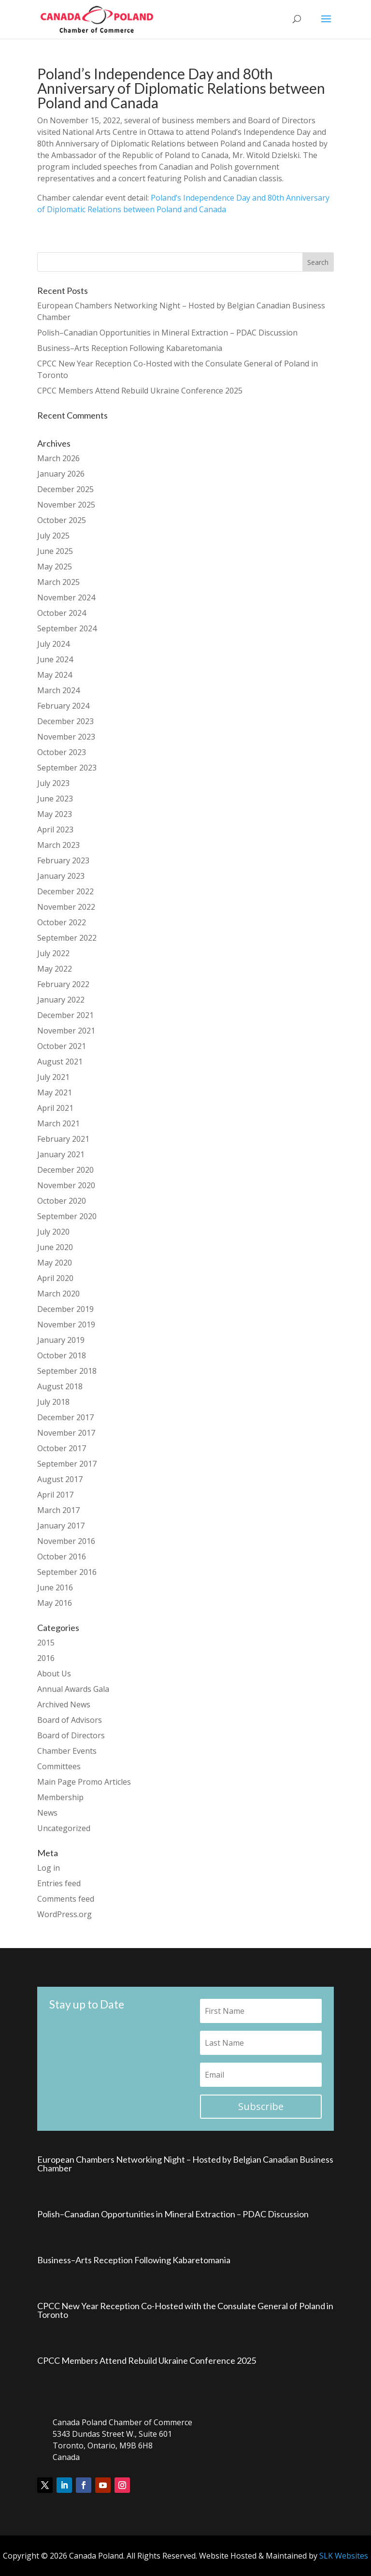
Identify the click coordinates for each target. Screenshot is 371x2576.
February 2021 (63, 1139)
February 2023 (63, 860)
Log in (48, 1868)
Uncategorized (63, 1828)
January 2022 (61, 999)
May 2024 (54, 674)
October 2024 (61, 613)
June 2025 (55, 551)
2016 (46, 1658)
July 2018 (53, 1402)
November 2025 (66, 504)
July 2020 (53, 1231)
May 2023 (54, 814)
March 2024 (58, 690)
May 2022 (54, 968)
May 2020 (54, 1262)
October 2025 (61, 520)
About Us (54, 1673)
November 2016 (66, 1541)
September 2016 (67, 1572)
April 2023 (55, 829)
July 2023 (53, 783)
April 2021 (55, 1108)
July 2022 (53, 953)
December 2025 (65, 489)
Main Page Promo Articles (84, 1781)
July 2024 (53, 644)
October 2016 (61, 1556)
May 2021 (54, 1092)
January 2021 (61, 1154)
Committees (59, 1766)
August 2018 (60, 1386)
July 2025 (53, 535)
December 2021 (65, 1015)
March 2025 (58, 582)
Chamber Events (67, 1751)
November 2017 (66, 1432)
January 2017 (61, 1525)
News (47, 1812)
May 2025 (54, 566)
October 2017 (61, 1448)
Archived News (63, 1704)
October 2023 (61, 752)
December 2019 (65, 1309)
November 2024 (66, 597)
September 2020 (67, 1216)
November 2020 (66, 1185)
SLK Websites (343, 2555)
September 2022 (67, 937)
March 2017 (58, 1510)
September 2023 (67, 767)
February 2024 (63, 705)
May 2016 (54, 1603)
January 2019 (61, 1340)
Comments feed (65, 1898)
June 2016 (55, 1587)
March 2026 (58, 458)
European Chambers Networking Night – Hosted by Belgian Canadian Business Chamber (185, 2163)
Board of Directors (71, 1735)
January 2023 (61, 876)
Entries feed (59, 1883)
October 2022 (61, 922)
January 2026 (61, 473)
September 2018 (67, 1371)
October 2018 (61, 1355)
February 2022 (63, 984)
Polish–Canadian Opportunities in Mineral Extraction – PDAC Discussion (167, 332)
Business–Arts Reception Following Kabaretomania (129, 348)
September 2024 (67, 628)
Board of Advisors (69, 1720)
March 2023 (58, 845)
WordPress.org (64, 1914)
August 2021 (60, 1061)
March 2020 (58, 1293)
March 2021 (58, 1123)
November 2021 (66, 1030)
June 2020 (55, 1247)
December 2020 (65, 1169)
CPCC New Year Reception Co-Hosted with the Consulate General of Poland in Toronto (185, 2310)
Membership (60, 1797)
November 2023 (66, 736)
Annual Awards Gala (73, 1689)
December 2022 (65, 891)
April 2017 (55, 1494)
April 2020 (55, 1278)
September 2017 (67, 1463)
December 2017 (65, 1417)
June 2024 (55, 659)
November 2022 (66, 907)
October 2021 (61, 1046)
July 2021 (53, 1077)
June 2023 (55, 798)
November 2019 (66, 1324)
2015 (46, 1642)
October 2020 (61, 1200)
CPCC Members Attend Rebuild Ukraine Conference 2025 (140, 390)
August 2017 (60, 1479)
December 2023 (65, 721)
